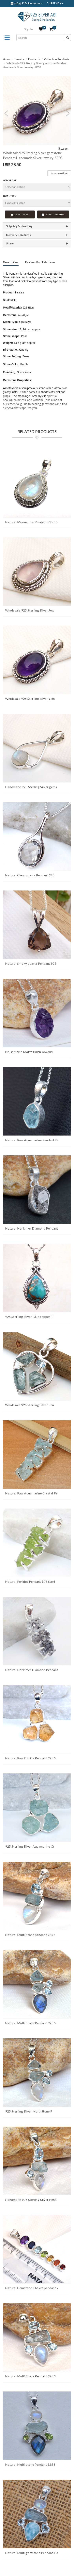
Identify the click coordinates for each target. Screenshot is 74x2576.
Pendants (34, 59)
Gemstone (10, 180)
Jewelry (19, 59)
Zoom (63, 148)
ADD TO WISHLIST (53, 214)
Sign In (28, 29)
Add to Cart (20, 214)
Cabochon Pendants (56, 59)
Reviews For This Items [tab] (40, 262)
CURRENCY (55, 3)
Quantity (9, 195)
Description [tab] (11, 262)
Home (6, 59)
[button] (6, 113)
